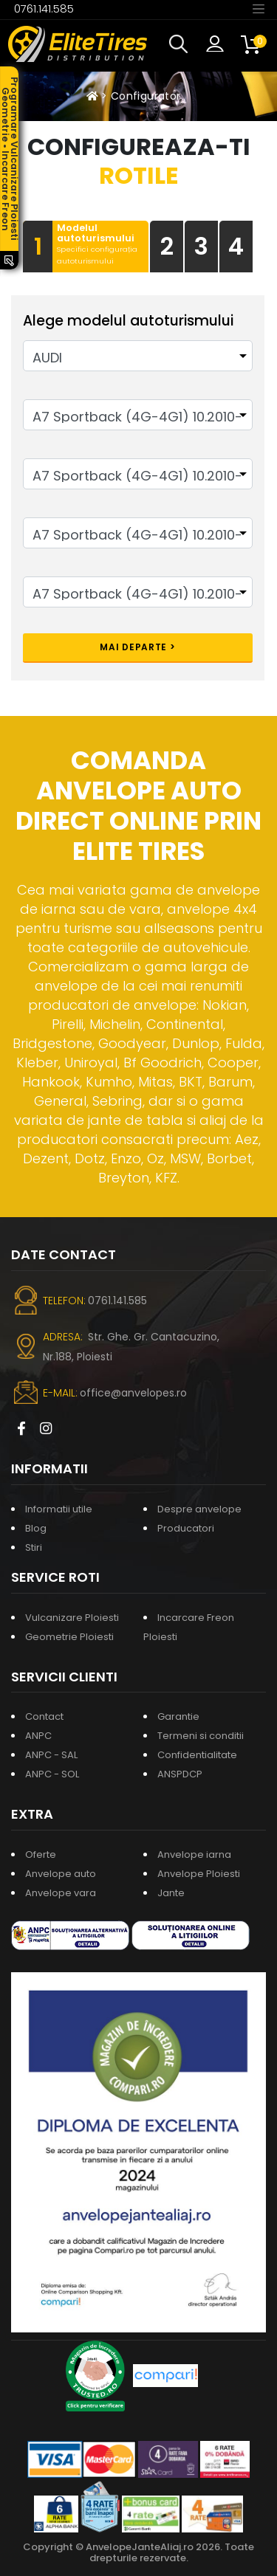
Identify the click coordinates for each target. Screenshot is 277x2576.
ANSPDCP (179, 1774)
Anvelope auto (60, 1874)
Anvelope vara (60, 1893)
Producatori (185, 1528)
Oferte (40, 1854)
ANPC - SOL (52, 1774)
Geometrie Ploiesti (69, 1637)
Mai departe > (137, 647)
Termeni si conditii (200, 1736)
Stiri (33, 1547)
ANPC (38, 1736)
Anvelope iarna (194, 1854)
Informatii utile (58, 1509)
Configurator (145, 96)
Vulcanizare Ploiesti (72, 1618)
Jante (171, 1893)
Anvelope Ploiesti (198, 1874)
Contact (44, 1716)
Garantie (178, 1716)
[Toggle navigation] (258, 8)
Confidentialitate (197, 1755)
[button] (182, 44)
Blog (36, 1528)
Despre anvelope (199, 1509)
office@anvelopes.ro (133, 1392)
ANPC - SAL (51, 1755)
